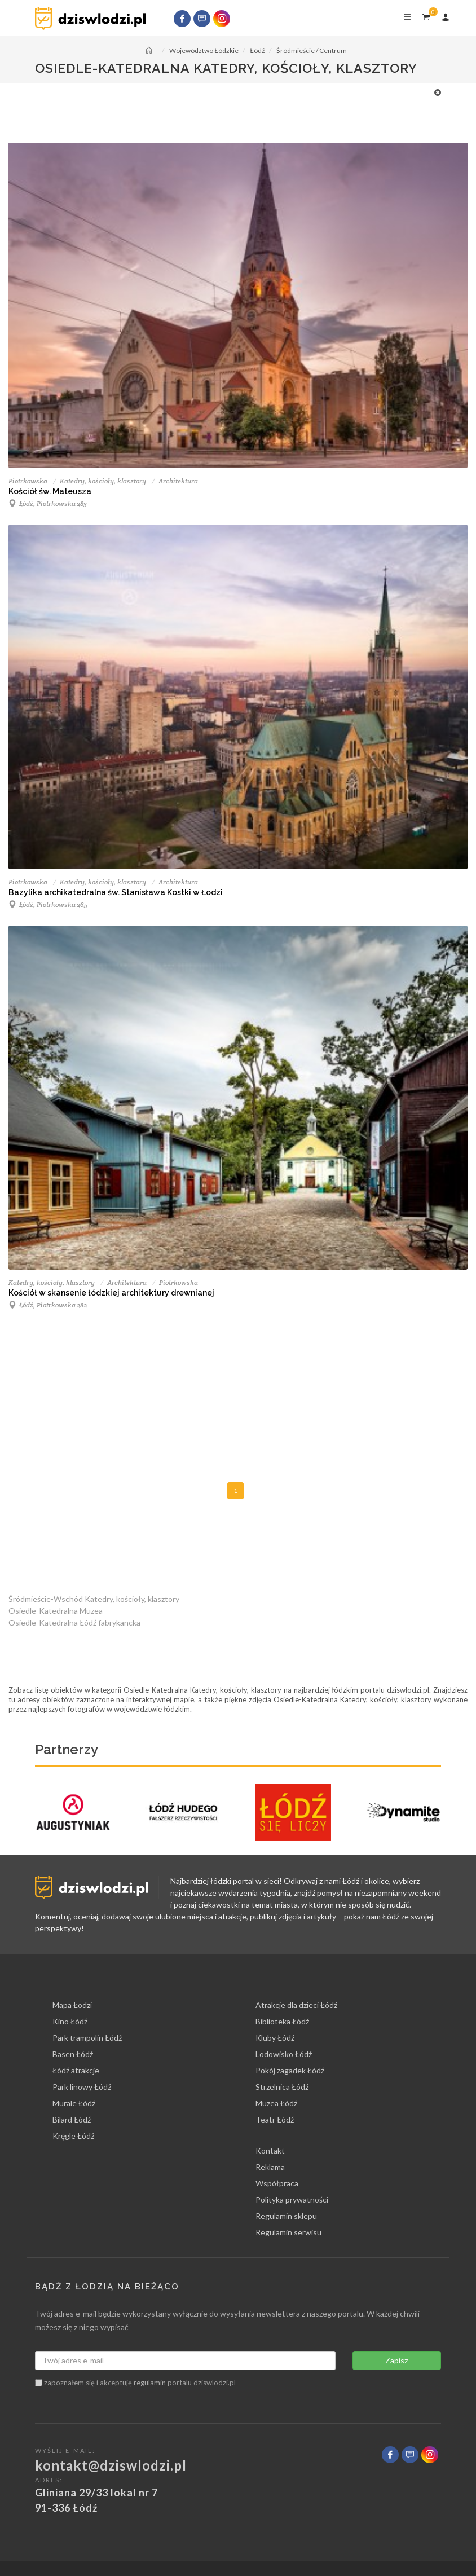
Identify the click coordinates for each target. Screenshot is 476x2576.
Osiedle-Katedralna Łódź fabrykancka (74, 1622)
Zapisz (396, 2360)
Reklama (270, 2167)
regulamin (150, 2382)
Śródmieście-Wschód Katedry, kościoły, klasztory (93, 1599)
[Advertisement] (232, 111)
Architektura (178, 481)
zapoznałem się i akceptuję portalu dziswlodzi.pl (135, 2382)
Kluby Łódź (274, 2037)
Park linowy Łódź (81, 2086)
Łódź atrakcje (75, 2070)
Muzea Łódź (276, 2103)
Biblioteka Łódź (282, 2021)
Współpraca (276, 2183)
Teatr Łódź (274, 2119)
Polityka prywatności (291, 2199)
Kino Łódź (69, 2021)
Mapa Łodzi (72, 2005)
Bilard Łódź (71, 2119)
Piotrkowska (27, 481)
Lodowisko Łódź (283, 2054)
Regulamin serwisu (288, 2232)
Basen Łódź (72, 2054)
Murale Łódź (73, 2103)
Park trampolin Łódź (87, 2037)
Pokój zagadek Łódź (289, 2070)
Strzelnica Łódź (281, 2086)
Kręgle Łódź (73, 2136)
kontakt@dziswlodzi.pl (111, 2465)
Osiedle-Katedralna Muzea (55, 1610)
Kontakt (270, 2150)
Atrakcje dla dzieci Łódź (296, 2005)
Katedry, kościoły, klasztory (103, 481)
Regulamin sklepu (286, 2216)
